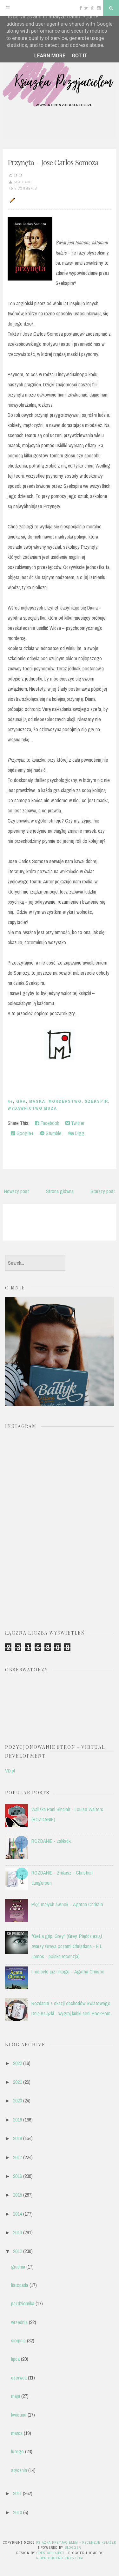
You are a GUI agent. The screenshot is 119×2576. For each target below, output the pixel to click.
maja (15, 2395)
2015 (17, 2194)
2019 (17, 2119)
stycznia (19, 2470)
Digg (76, 1133)
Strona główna (60, 1191)
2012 (17, 2251)
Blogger (73, 2547)
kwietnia (18, 2414)
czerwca (19, 2377)
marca (17, 2433)
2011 (17, 2493)
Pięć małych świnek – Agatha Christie (67, 1904)
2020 (17, 2100)
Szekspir (96, 1101)
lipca (15, 2358)
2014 (17, 2213)
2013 (17, 2232)
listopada (19, 2285)
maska (37, 1101)
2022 (17, 2063)
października (22, 2303)
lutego (17, 2451)
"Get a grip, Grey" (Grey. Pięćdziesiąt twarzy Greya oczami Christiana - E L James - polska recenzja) (66, 1946)
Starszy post (102, 1191)
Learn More (49, 56)
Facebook (47, 1123)
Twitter (74, 1123)
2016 (17, 2175)
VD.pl (10, 1770)
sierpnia (18, 2340)
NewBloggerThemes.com (59, 2558)
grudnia (18, 2266)
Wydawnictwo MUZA (32, 1108)
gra (21, 1101)
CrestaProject (50, 2553)
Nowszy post (16, 1191)
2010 (17, 2512)
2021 (17, 2081)
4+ (10, 1101)
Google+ (22, 1133)
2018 (17, 2138)
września (19, 2322)
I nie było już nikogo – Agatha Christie (67, 1971)
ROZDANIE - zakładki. (51, 1840)
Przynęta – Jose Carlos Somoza (53, 162)
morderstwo (65, 1101)
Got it (79, 56)
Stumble (51, 1133)
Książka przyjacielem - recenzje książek (76, 2542)
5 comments (26, 188)
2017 (17, 2157)
